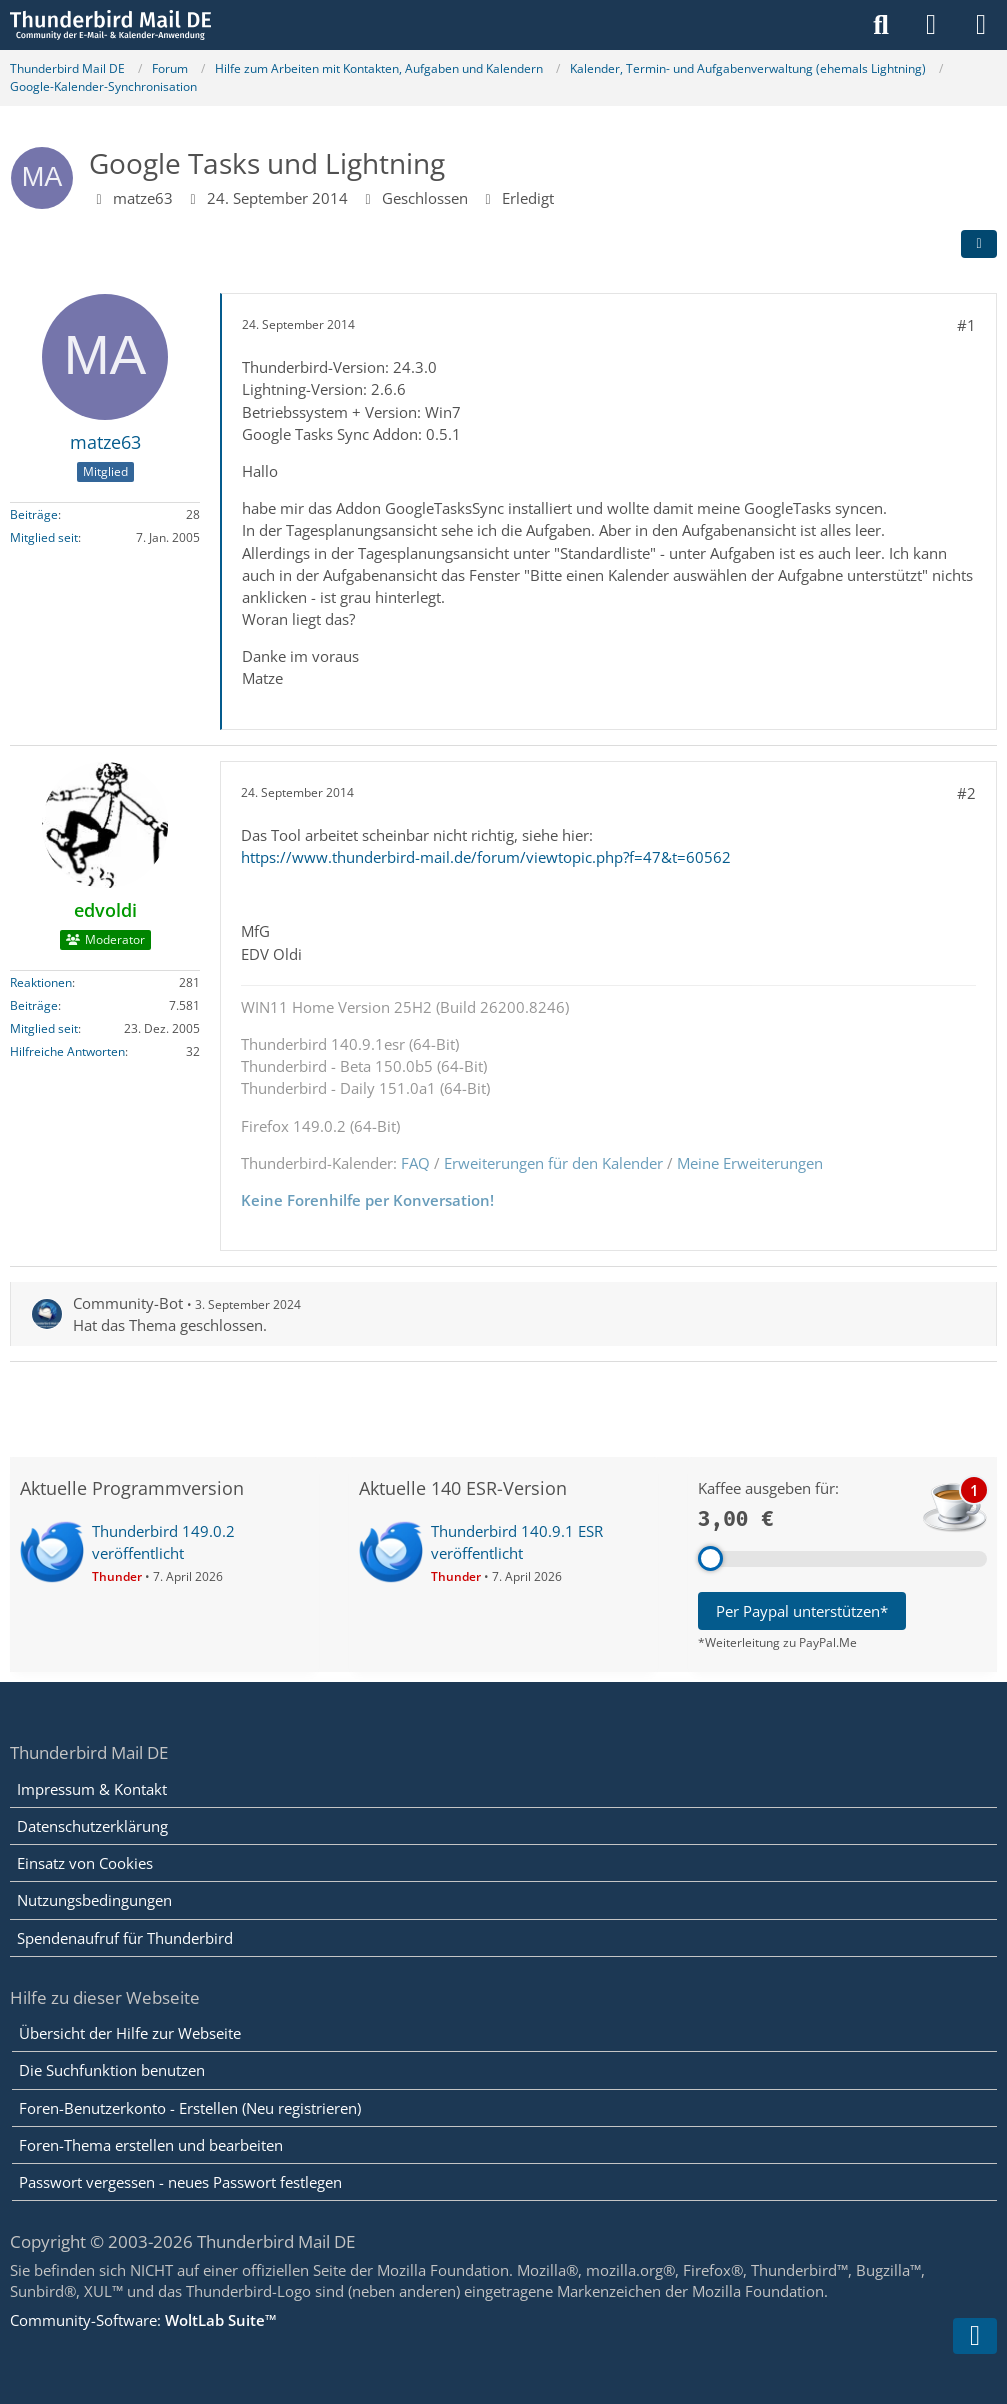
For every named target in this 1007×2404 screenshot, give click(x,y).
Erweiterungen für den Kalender (553, 1162)
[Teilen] (979, 244)
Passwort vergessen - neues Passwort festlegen (180, 2182)
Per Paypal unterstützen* (802, 1611)
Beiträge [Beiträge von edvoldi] (34, 1004)
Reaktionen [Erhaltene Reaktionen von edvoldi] (41, 981)
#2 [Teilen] (966, 792)
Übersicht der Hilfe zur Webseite (130, 2033)
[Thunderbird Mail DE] (110, 25)
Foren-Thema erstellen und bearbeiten (151, 2145)
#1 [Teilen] (966, 325)
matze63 (143, 197)
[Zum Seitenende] (975, 2336)
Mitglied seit (44, 536)
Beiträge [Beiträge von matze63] (34, 513)
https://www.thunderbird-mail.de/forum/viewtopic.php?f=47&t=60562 (486, 857)
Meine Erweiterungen (750, 1162)
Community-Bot (128, 1303)
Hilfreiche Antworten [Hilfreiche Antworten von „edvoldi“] (67, 1050)
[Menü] (981, 25)
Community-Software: (143, 2320)
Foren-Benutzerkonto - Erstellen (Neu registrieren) (190, 2108)
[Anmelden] (931, 25)
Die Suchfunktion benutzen (112, 2070)
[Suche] (881, 25)
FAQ (415, 1162)
